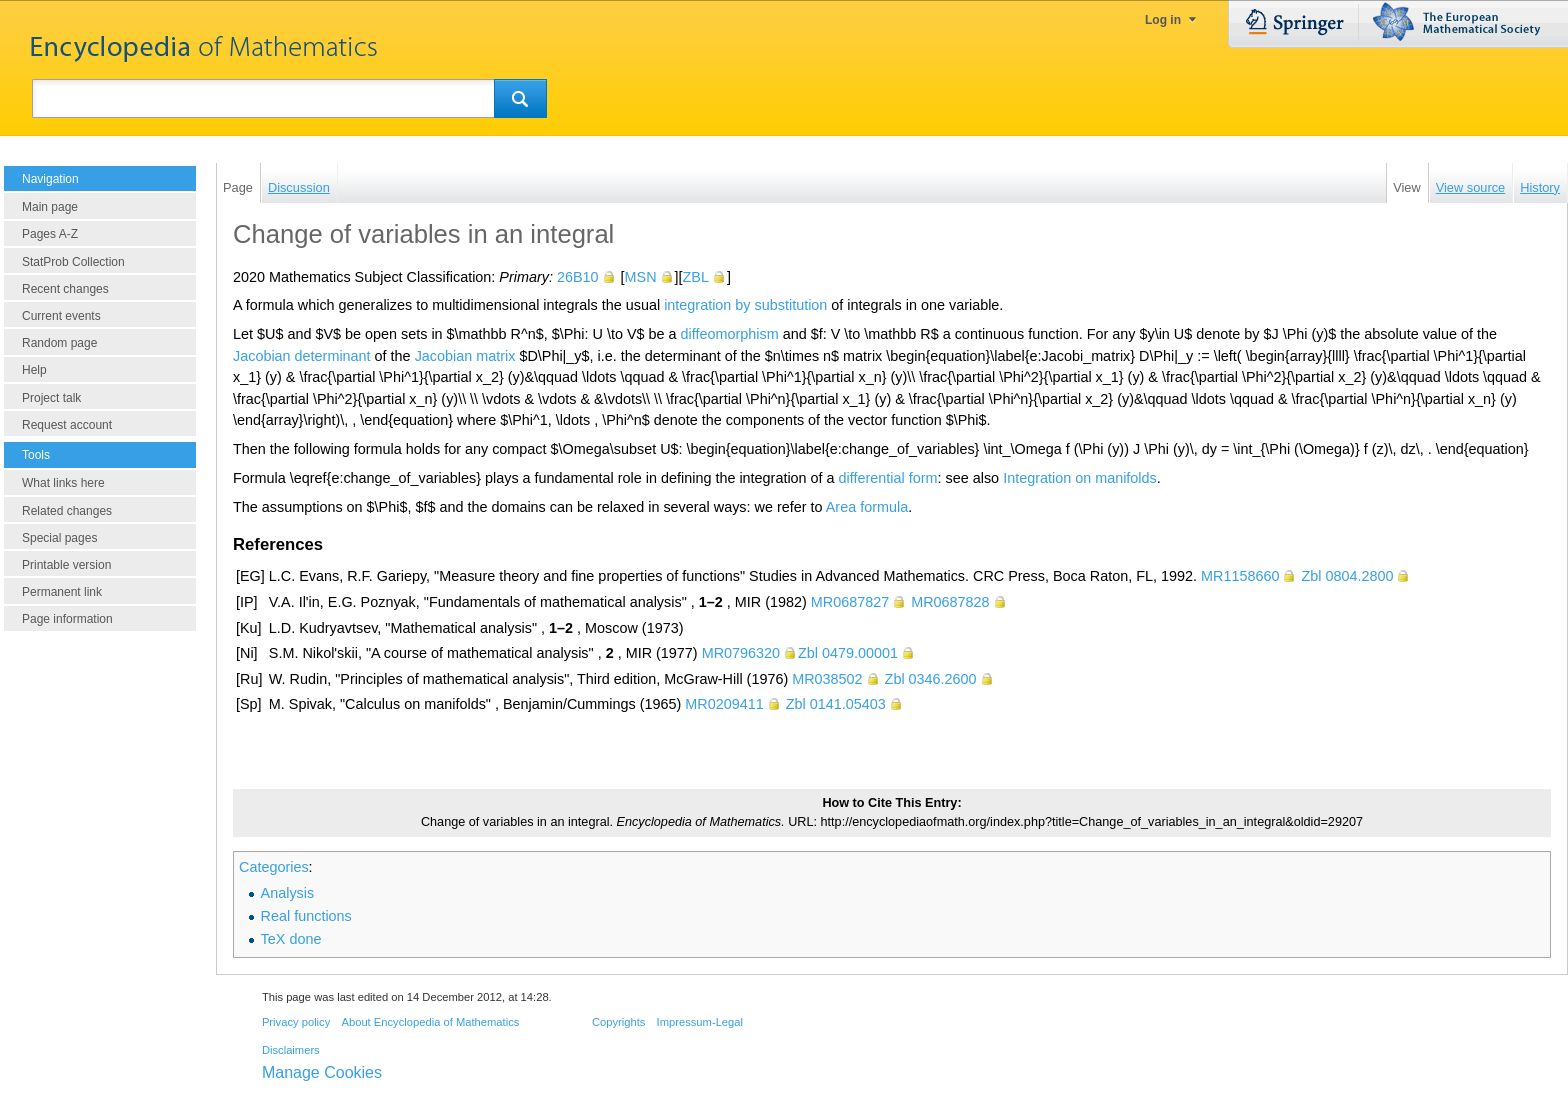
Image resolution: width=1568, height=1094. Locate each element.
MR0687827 (850, 602)
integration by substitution (745, 305)
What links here (63, 483)
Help (34, 370)
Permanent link (62, 592)
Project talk (51, 398)
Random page (59, 343)
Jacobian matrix (465, 356)
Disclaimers (291, 1050)
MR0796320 (741, 653)
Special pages (59, 538)
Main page (50, 207)
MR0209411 (724, 704)
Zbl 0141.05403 (836, 704)
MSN (641, 277)
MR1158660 (1240, 576)
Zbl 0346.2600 (931, 679)
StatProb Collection (73, 262)
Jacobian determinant (302, 356)
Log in (1163, 20)
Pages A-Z (50, 234)
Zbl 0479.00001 (848, 653)
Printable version (66, 565)
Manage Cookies (322, 1072)
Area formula (867, 507)
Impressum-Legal (700, 1022)
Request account (67, 425)
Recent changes (65, 289)
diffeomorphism (730, 334)
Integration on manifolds (1080, 478)
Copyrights (618, 1022)
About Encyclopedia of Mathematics (430, 1022)
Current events (61, 316)
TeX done (291, 939)
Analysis (288, 893)
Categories (274, 867)
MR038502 (827, 679)
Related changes (67, 511)
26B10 (578, 277)
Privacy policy (296, 1022)
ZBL (696, 277)
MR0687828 (950, 602)
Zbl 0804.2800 (1347, 576)
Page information (67, 619)
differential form (888, 478)
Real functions (306, 916)
